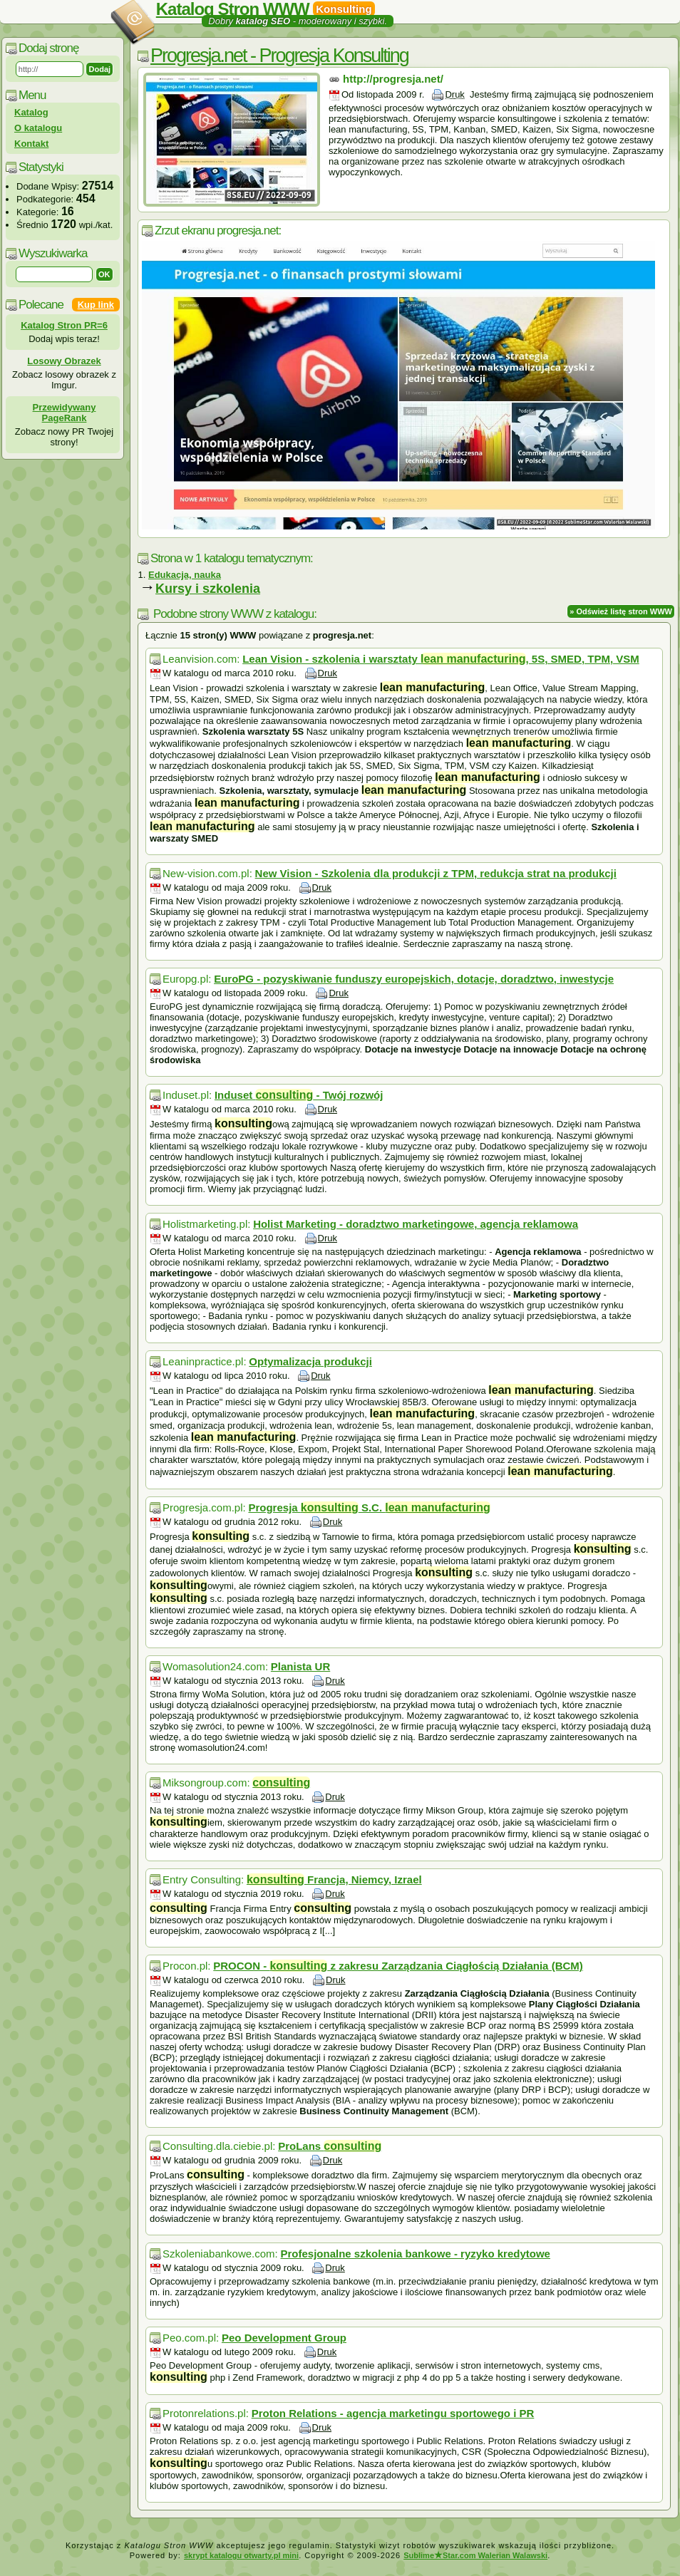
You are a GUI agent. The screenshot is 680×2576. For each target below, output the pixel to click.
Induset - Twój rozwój (299, 1095)
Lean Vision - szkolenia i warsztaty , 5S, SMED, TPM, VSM (440, 659)
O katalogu (38, 128)
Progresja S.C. (369, 1507)
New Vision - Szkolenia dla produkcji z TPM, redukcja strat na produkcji (436, 873)
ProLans (329, 2146)
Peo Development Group (284, 2338)
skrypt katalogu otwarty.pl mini (241, 2555)
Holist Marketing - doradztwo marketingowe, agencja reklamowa (415, 1224)
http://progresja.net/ (393, 79)
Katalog (31, 112)
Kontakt (31, 143)
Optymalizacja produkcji (310, 1361)
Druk (454, 94)
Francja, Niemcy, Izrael (334, 1879)
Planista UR (300, 1666)
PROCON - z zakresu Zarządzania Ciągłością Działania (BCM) (398, 1966)
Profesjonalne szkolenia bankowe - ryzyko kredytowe (415, 2253)
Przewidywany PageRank (64, 412)
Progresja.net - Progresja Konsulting (279, 55)
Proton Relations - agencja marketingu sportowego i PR (393, 2413)
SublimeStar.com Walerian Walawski (475, 2555)
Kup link (96, 304)
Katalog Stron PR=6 (64, 325)
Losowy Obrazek (64, 361)
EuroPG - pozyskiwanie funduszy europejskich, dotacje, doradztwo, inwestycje (414, 979)
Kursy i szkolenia (207, 588)
